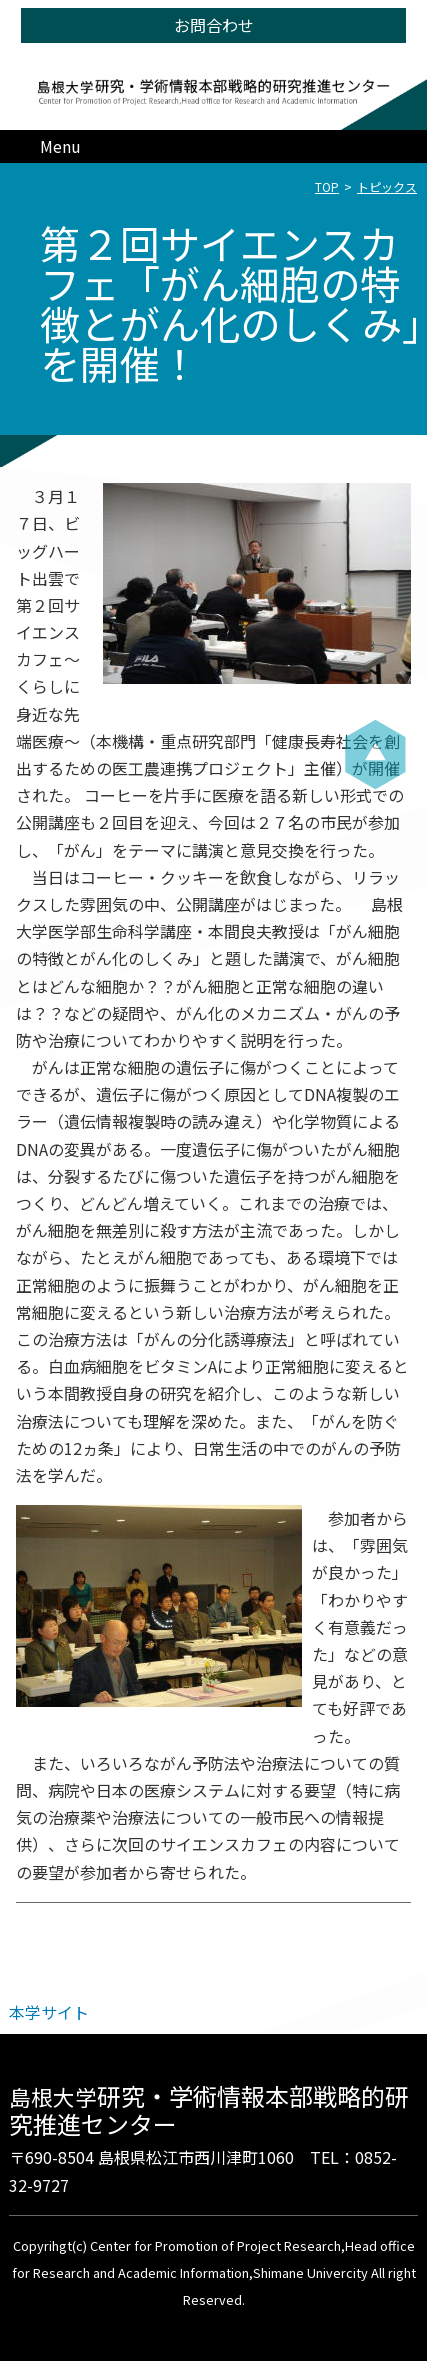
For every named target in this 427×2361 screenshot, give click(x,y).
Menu (60, 146)
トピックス (387, 186)
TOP (327, 186)
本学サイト (49, 2012)
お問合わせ (214, 25)
